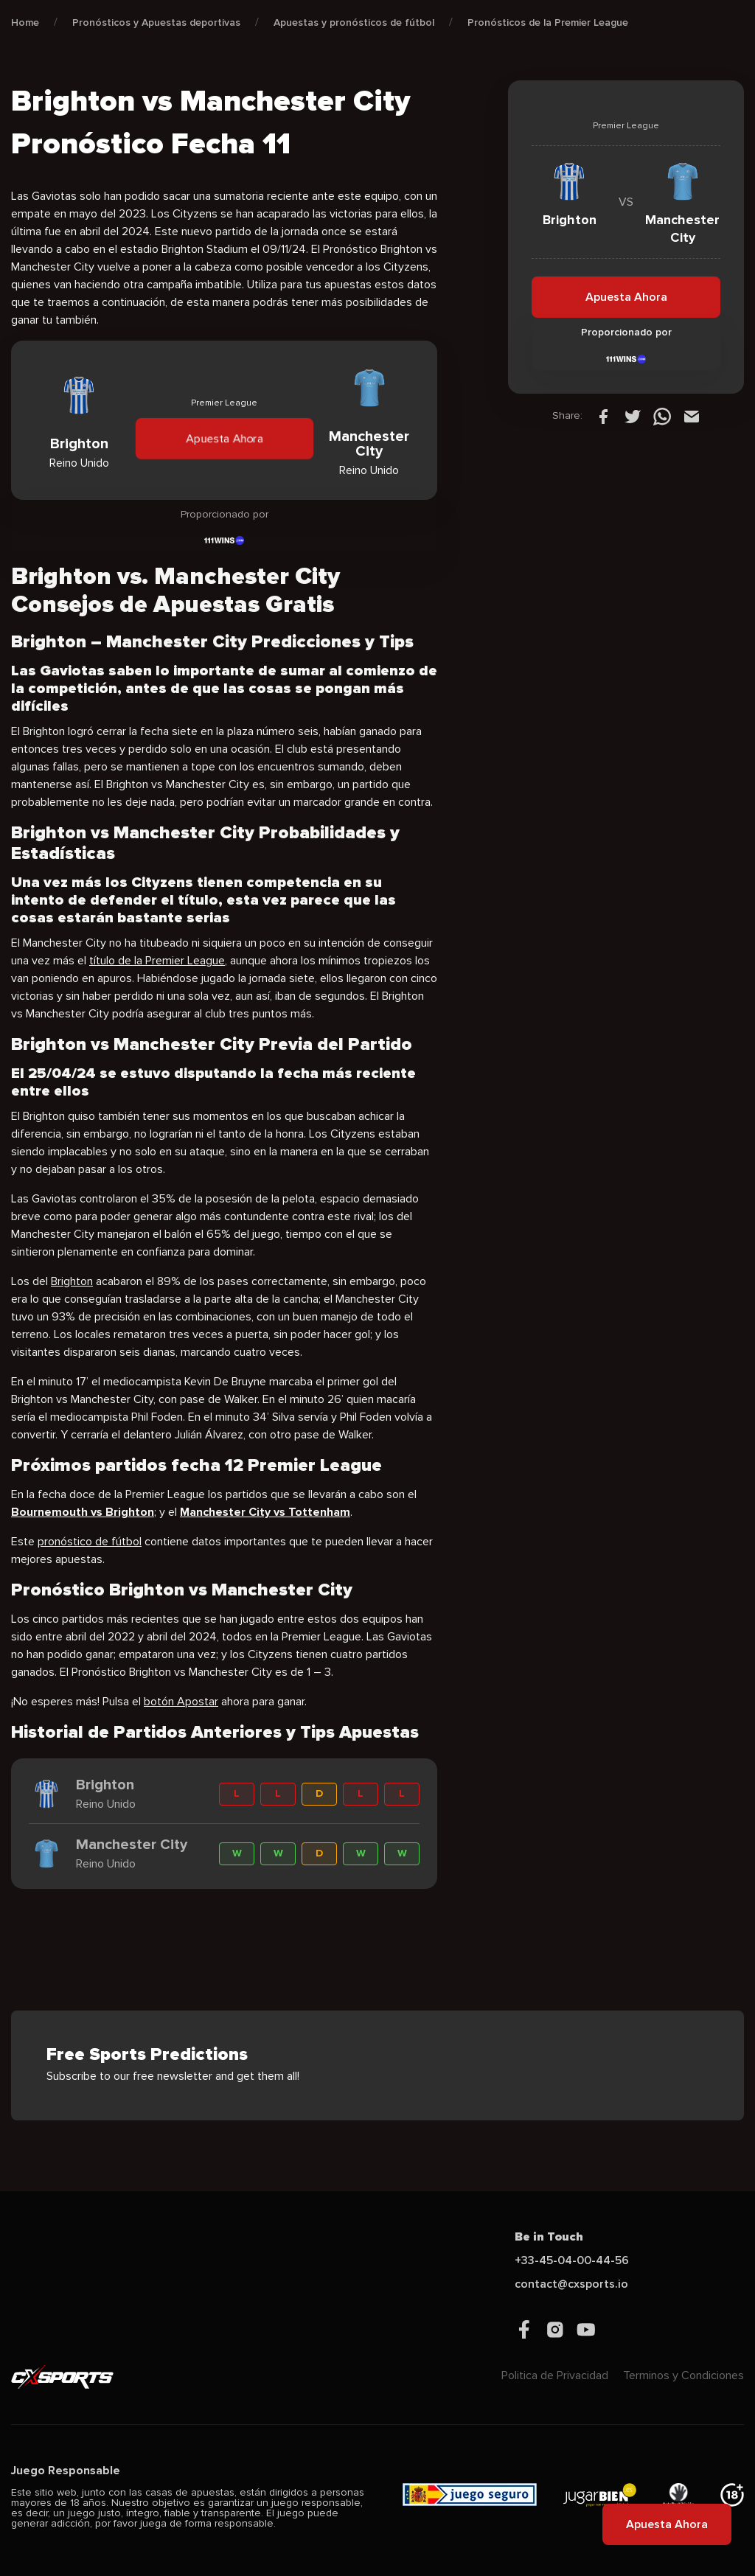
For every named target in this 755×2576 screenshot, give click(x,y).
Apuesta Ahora (224, 438)
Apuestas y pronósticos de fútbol (354, 22)
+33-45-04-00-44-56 (572, 2260)
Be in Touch (549, 2236)
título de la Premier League (157, 960)
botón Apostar (181, 1701)
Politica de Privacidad (554, 2375)
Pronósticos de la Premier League (547, 22)
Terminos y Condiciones (683, 2375)
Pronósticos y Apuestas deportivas (156, 22)
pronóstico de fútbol (90, 1541)
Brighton (72, 1281)
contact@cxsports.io (571, 2284)
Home (25, 22)
